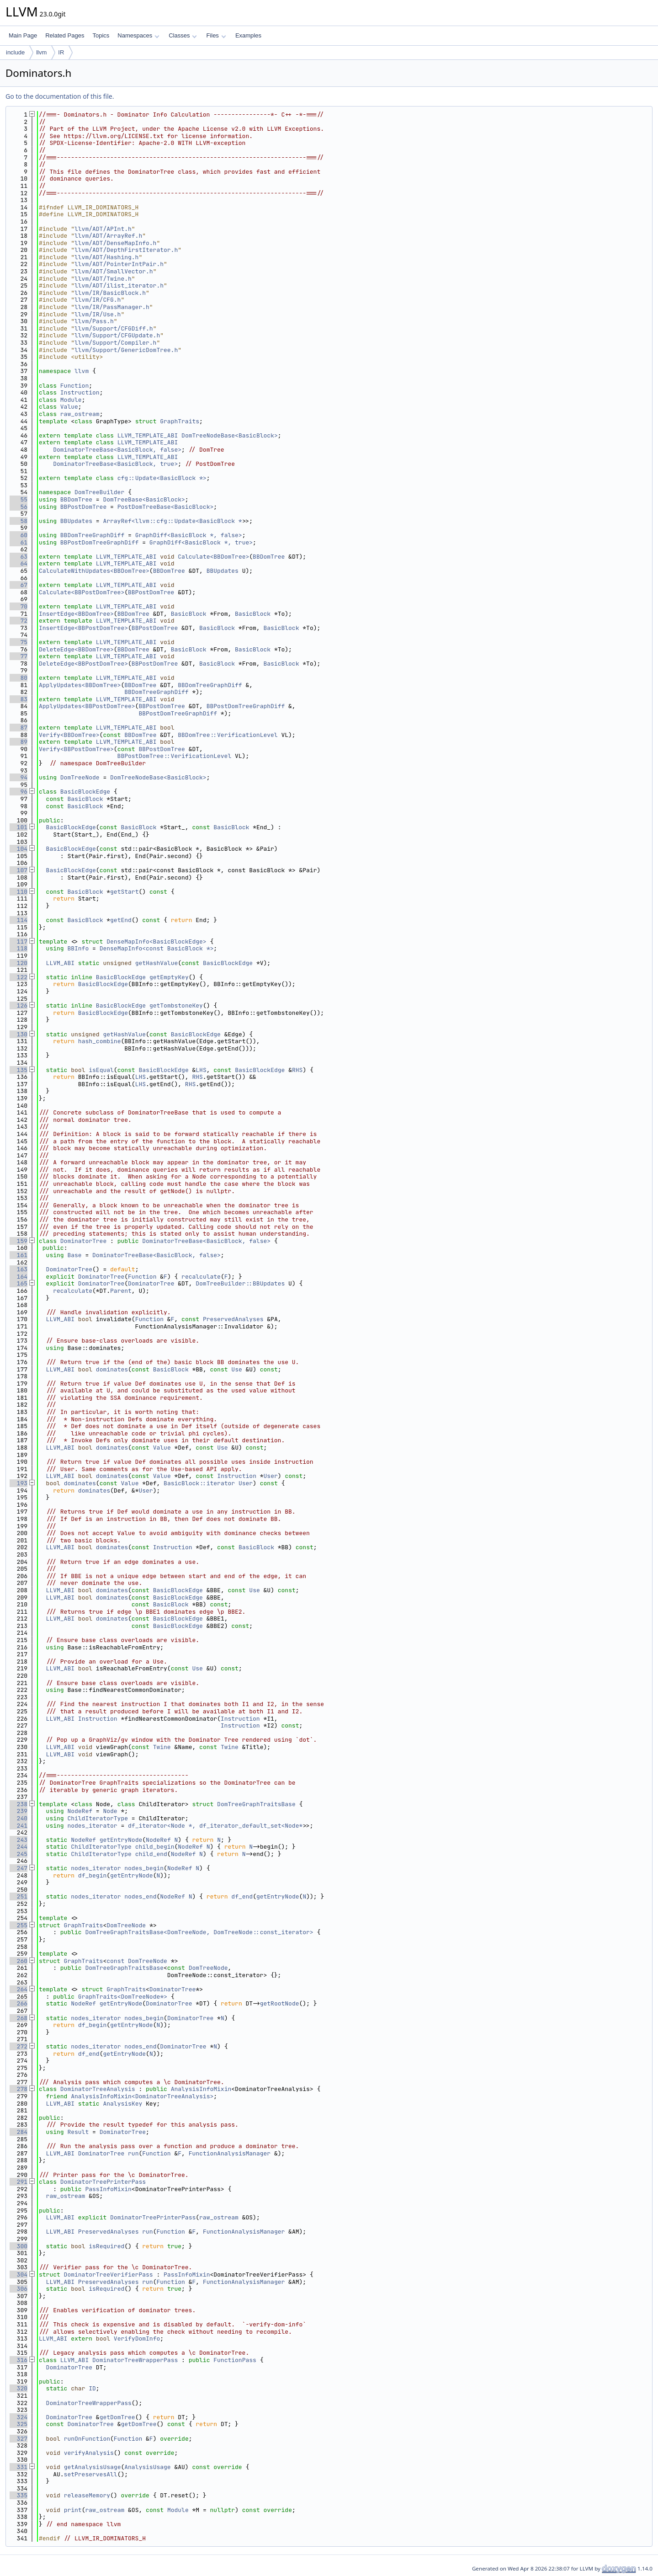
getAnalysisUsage (92, 2467)
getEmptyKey (169, 977)
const (115, 1961)
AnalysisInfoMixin (201, 2089)
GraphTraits (179, 421)
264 (18, 1989)
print (73, 2510)
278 (18, 2089)
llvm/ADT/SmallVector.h (113, 271)
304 (18, 2274)
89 (18, 742)
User (271, 1476)
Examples (248, 35)
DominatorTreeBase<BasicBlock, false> (117, 449)
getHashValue (156, 963)
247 (18, 1868)
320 (18, 2388)
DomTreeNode (80, 777)
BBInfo (78, 948)
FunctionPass (234, 2360)
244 (18, 1847)
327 (18, 2439)
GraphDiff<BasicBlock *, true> (201, 542)
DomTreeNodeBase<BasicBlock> (229, 435)
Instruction (80, 392)
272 (18, 2046)
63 (18, 556)
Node (110, 1811)
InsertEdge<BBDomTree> (76, 614)
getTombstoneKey (176, 1005)
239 (18, 1811)
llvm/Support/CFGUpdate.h (117, 335)
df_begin (92, 1875)
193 (18, 1483)
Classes (183, 35)
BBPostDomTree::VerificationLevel (174, 756)
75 (18, 642)
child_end (151, 1854)
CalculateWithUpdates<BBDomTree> (94, 571)
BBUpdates (76, 521)
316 (18, 2360)
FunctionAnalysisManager (230, 2153)
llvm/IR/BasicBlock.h (110, 293)
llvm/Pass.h (94, 321)
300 (18, 2246)
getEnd (121, 920)
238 (18, 1804)
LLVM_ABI (60, 963)
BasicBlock (189, 614)
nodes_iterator (92, 1825)
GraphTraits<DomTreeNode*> (122, 1996)
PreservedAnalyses (233, 1319)
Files (216, 35)
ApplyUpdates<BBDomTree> (80, 685)
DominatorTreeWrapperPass (135, 2360)
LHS (201, 1070)
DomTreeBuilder (99, 492)
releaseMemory (87, 2495)
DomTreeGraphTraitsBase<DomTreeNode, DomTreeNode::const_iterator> (199, 1932)
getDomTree (117, 2417)
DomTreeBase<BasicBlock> (144, 499)
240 (18, 1818)
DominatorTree (83, 1241)
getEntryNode (121, 1840)
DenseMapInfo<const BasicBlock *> (157, 948)
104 (18, 849)
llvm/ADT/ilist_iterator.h (119, 285)
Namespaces (138, 35)
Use (236, 1369)
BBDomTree (76, 499)
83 (18, 699)
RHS (297, 1070)
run (133, 2153)
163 (18, 1269)
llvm (41, 52)
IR (61, 52)
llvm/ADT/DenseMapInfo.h (115, 243)
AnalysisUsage (147, 2467)
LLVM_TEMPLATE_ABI (147, 435)
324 (18, 2417)
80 (18, 678)
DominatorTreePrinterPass (103, 2182)
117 (18, 941)
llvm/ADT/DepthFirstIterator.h (126, 250)
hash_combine (99, 1041)
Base (74, 1255)
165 (18, 1283)
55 (18, 499)
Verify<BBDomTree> (69, 735)
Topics (100, 35)
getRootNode (279, 2003)
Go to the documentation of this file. (59, 96)
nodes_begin (144, 1868)
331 (18, 2467)
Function (74, 385)
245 (18, 1854)
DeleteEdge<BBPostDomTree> (83, 663)
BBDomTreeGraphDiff (92, 535)
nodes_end (140, 1896)
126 (18, 1005)
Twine (162, 1747)
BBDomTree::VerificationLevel (227, 735)
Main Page (23, 35)
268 (18, 2018)
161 (18, 1255)
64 (18, 563)
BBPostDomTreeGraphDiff (99, 542)
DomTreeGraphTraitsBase (256, 1804)
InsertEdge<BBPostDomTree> (83, 628)
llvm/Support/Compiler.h (115, 343)
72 (18, 620)
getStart (124, 892)
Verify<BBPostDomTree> (76, 749)
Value (69, 407)
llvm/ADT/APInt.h (103, 229)
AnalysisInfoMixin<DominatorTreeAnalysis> (142, 2096)
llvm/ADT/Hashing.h (106, 257)
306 (18, 2289)
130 (18, 1034)
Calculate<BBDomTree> (213, 556)
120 (18, 963)
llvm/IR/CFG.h (97, 300)
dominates (112, 1369)
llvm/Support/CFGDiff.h (113, 328)
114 (18, 920)
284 (18, 2132)
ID (92, 2388)
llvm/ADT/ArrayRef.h (108, 236)
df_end (242, 1896)
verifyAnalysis (89, 2453)
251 (18, 1896)
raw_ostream (80, 414)
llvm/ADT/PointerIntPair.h (119, 264)
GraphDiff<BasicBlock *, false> (188, 535)
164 (18, 1276)
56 (18, 507)
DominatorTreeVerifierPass (108, 2274)
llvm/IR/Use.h (97, 314)
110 (18, 892)
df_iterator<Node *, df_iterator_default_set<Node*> (217, 1825)
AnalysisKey (122, 2103)
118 (18, 948)
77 (18, 656)
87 (18, 727)
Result (78, 2132)
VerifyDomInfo (137, 2338)
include (15, 52)
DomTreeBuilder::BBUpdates (240, 1283)
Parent (121, 1291)
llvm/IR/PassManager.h (111, 307)
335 (18, 2495)
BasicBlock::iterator (199, 1483)
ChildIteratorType (97, 1818)
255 (18, 1925)
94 (18, 777)
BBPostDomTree (83, 507)
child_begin (155, 1847)
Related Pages (64, 35)
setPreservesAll (90, 2474)
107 (18, 870)
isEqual (101, 1070)
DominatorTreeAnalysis (97, 2089)
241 (18, 1825)
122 (18, 977)
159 (18, 1241)
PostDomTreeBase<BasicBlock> (165, 507)
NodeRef (79, 1811)
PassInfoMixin (108, 2189)
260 (18, 1961)
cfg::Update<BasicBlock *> (162, 478)
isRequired (106, 2246)
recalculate (201, 1276)
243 (18, 1840)
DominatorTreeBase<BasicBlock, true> (115, 464)
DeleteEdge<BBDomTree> (76, 649)
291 (18, 2182)
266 (18, 2003)
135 (18, 1070)
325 (18, 2424)
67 (18, 585)
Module (71, 400)
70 (18, 606)
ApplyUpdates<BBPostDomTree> (87, 706)
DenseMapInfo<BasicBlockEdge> (156, 941)
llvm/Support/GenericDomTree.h (126, 350)
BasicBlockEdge (85, 791)
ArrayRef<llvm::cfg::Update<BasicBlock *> (174, 521)
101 (18, 827)
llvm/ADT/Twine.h (103, 279)
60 (18, 535)
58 (18, 521)
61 (18, 542)
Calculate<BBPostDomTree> (81, 592)
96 (18, 791)
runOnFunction (87, 2439)
